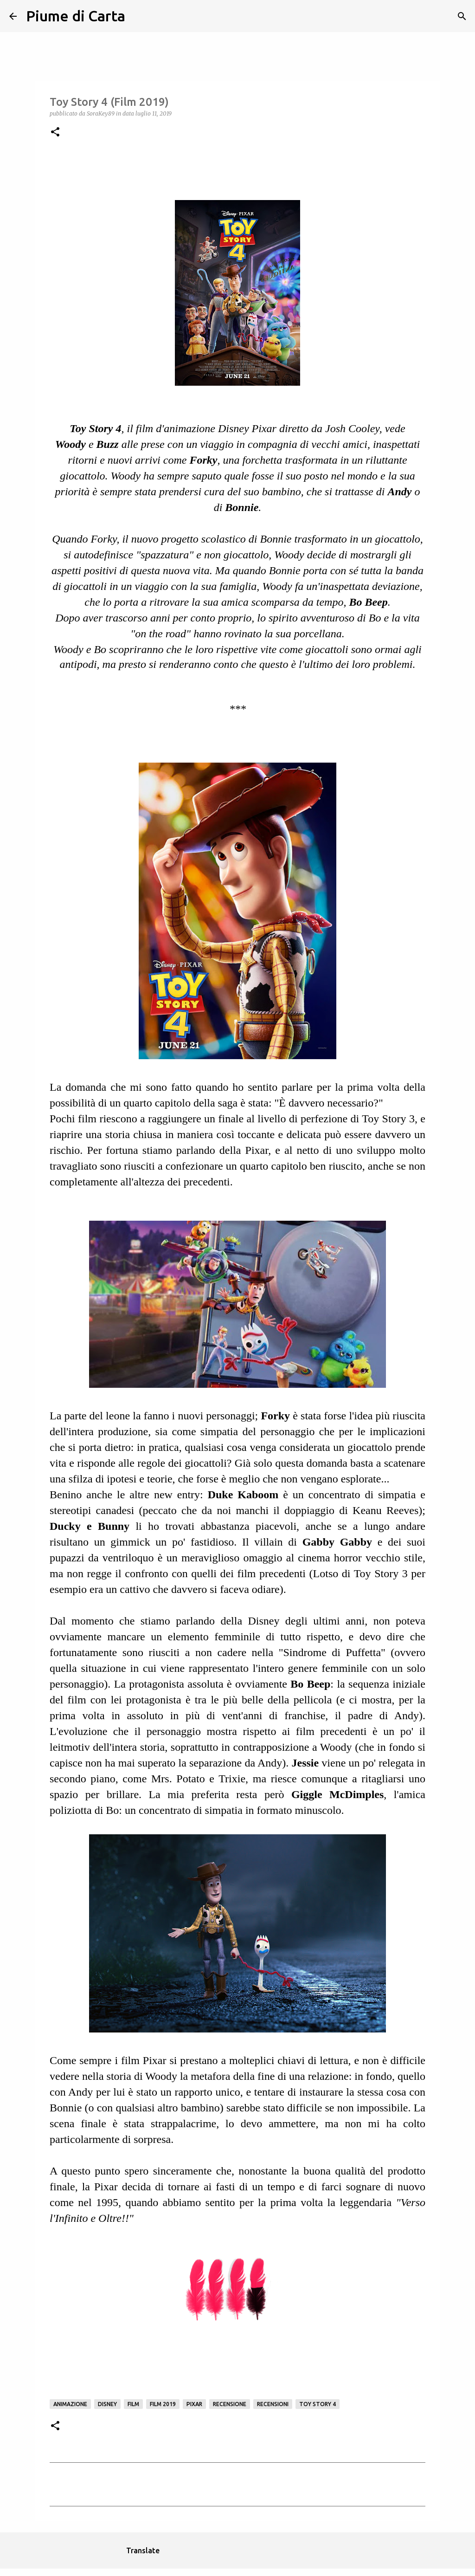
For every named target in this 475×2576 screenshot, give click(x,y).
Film (133, 2404)
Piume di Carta (75, 15)
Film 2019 (163, 2404)
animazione (70, 2404)
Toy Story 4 (317, 2404)
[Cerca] (138, 16)
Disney (107, 2404)
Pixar (194, 2404)
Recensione (229, 2404)
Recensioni (273, 2404)
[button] (55, 132)
